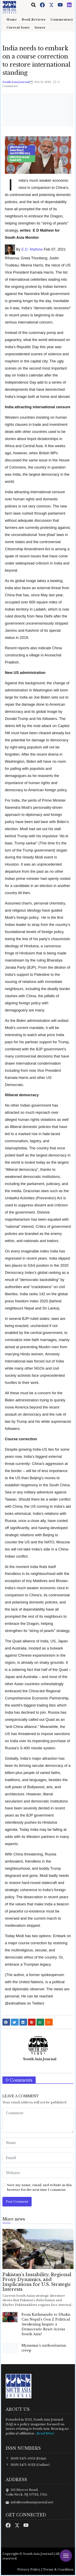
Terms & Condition (58, 2569)
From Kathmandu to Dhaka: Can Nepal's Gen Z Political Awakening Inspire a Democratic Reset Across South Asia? (46, 2324)
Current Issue (18, 27)
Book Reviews (34, 19)
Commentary (61, 19)
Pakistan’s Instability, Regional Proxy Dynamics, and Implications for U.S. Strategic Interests (36, 2282)
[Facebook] (43, 5)
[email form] (38, 2158)
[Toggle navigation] (33, 4)
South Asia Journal (16, 82)
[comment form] (38, 2120)
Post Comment (17, 2201)
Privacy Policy (28, 2569)
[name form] (38, 2143)
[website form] (38, 2173)
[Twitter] (52, 5)
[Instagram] (69, 5)
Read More (45, 2433)
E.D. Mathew (32, 249)
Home (11, 19)
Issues (40, 27)
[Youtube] (60, 5)
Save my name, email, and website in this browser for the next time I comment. (39, 2187)
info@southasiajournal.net (32, 2502)
